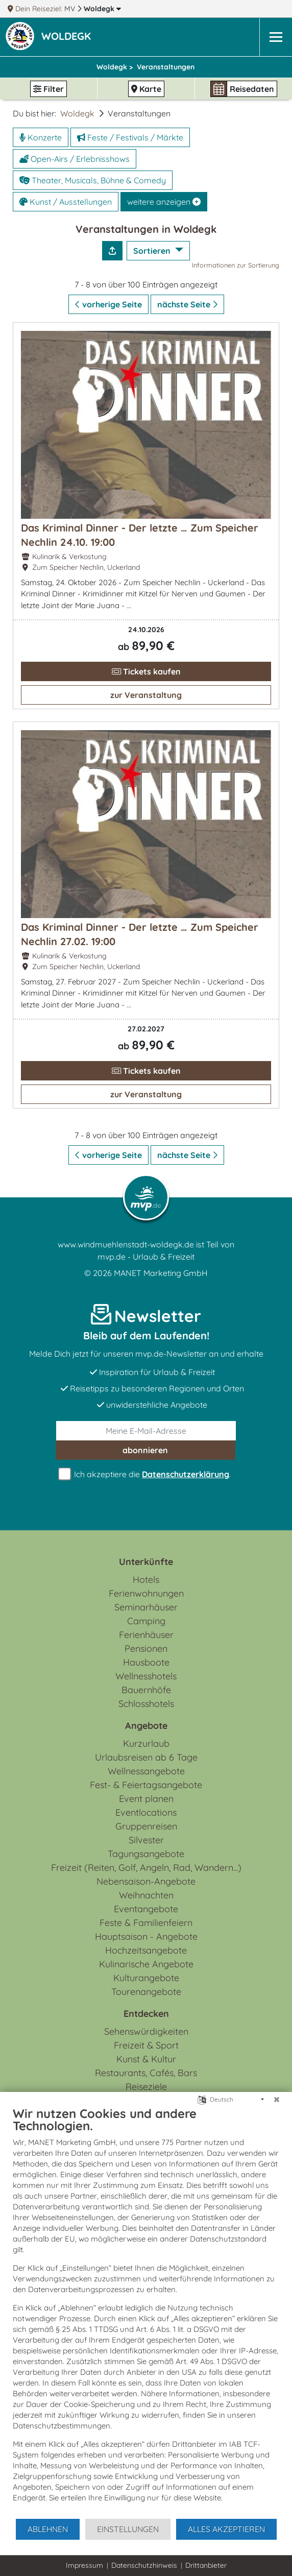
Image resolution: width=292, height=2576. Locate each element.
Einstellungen (128, 2529)
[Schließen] (276, 2099)
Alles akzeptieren (226, 2529)
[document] (146, 2311)
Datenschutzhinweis (144, 2565)
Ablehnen (48, 2529)
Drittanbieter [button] (206, 2565)
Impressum (84, 2565)
